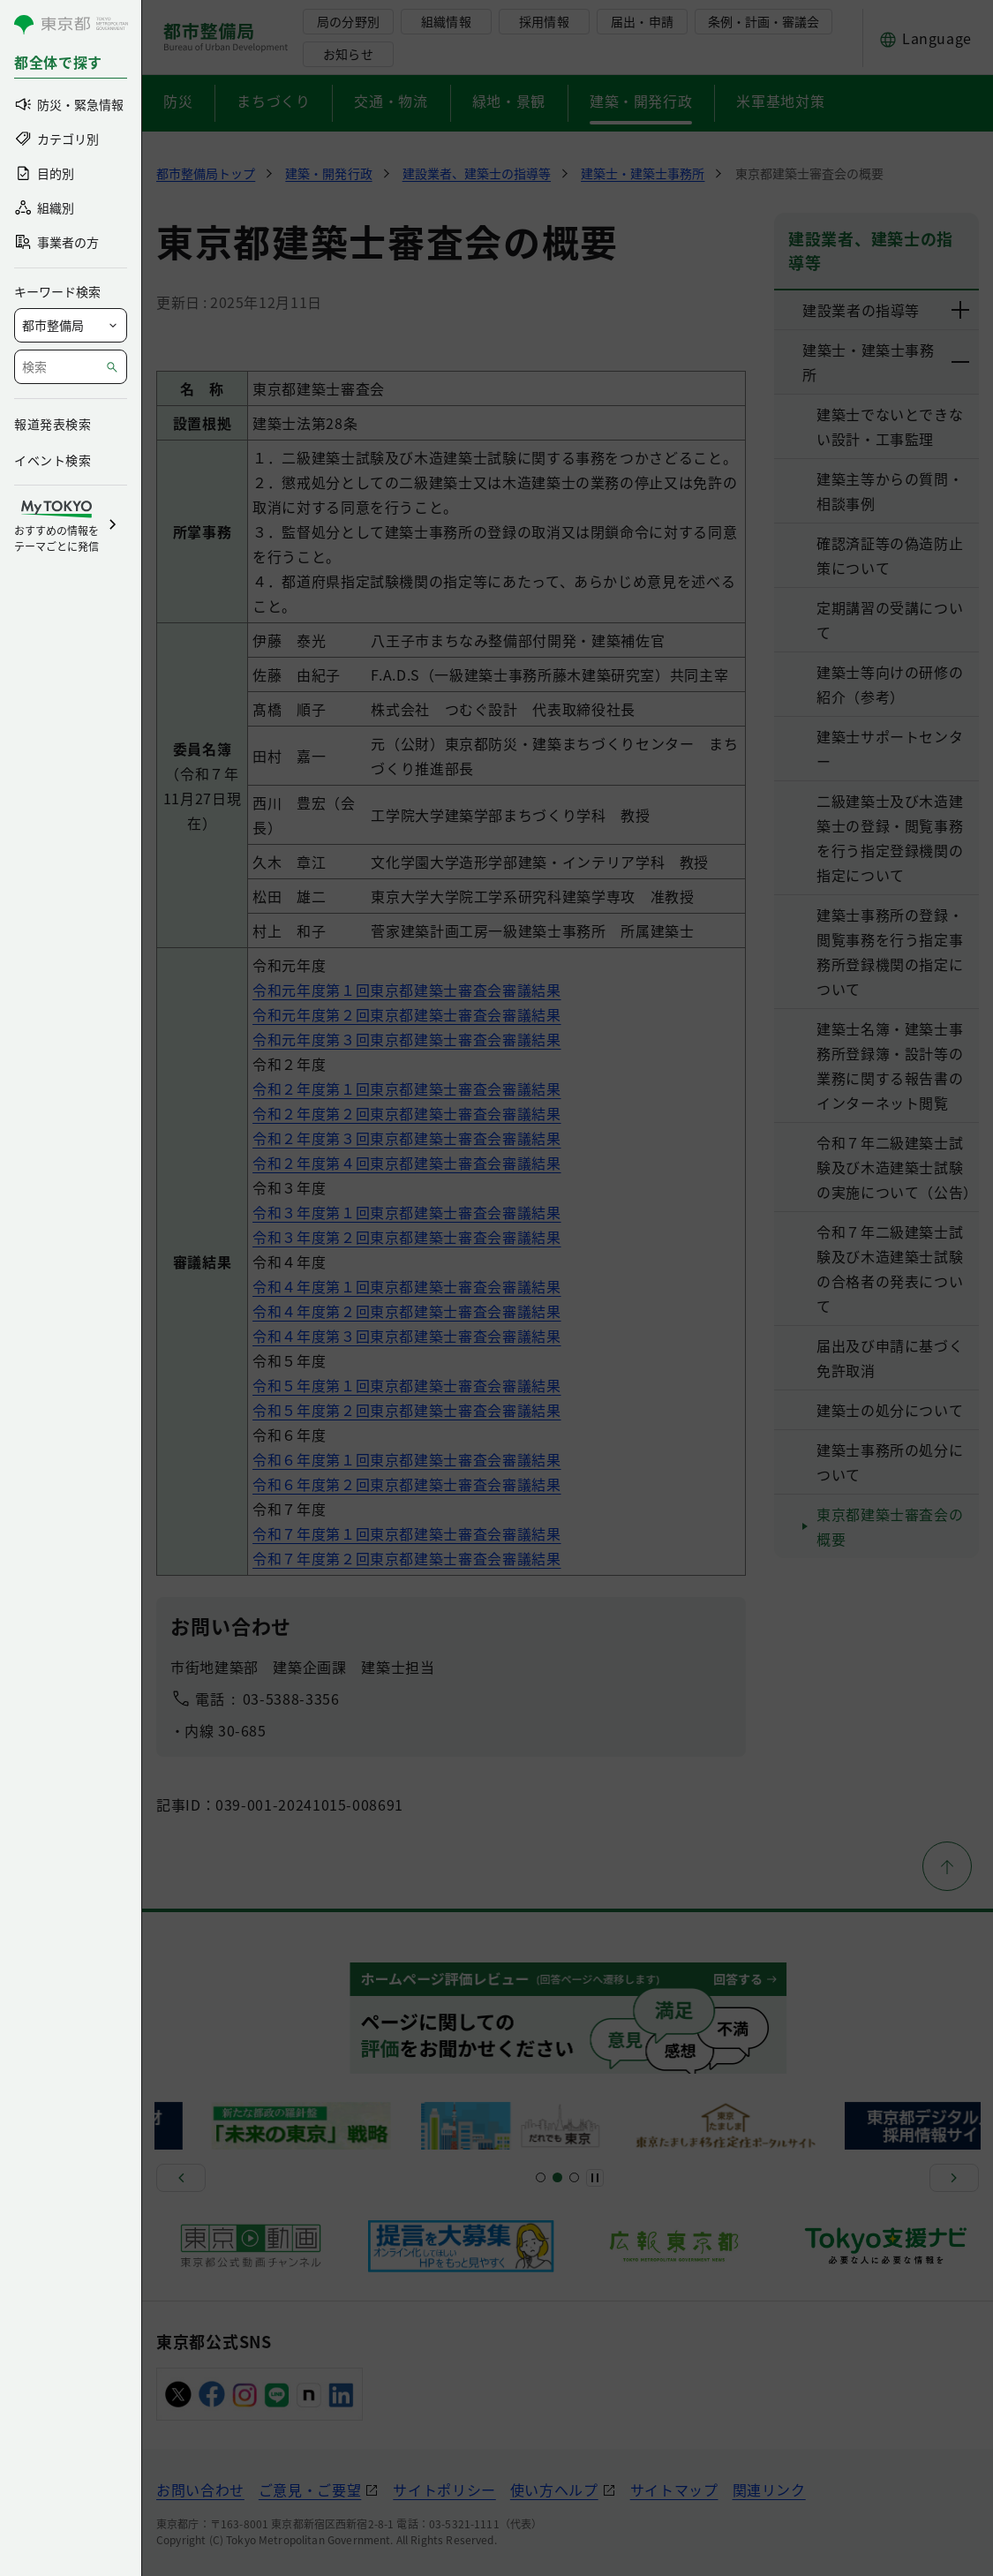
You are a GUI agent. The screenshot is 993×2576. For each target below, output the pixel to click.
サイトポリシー (444, 2489)
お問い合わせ (200, 2489)
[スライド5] (557, 2177)
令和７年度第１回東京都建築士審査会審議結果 (406, 1533)
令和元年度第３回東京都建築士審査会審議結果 (406, 1039)
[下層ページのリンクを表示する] (961, 309)
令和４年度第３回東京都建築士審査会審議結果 (406, 1335)
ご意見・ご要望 (310, 2489)
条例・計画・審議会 (763, 21)
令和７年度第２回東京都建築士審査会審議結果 (406, 1558)
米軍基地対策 (780, 100)
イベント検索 (52, 460)
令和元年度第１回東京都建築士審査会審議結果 (406, 989)
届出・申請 (642, 21)
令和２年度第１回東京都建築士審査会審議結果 (406, 1088)
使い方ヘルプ (554, 2489)
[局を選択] (70, 325)
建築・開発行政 (641, 100)
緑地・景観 (508, 100)
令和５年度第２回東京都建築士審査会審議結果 (406, 1409)
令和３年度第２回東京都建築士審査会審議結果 (406, 1236)
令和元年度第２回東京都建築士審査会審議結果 (406, 1014)
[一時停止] (595, 2178)
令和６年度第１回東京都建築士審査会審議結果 (406, 1459)
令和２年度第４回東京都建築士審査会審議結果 (406, 1162)
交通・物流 (390, 100)
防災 (177, 100)
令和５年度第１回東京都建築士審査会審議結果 (406, 1385)
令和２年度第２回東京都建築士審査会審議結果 (406, 1113)
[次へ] (954, 2178)
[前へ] (181, 2178)
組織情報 (445, 21)
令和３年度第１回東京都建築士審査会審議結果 (406, 1212)
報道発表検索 (52, 424)
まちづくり (273, 100)
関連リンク (769, 2489)
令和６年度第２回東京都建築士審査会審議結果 (406, 1484)
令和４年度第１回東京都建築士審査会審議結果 (406, 1286)
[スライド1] (540, 2177)
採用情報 (543, 21)
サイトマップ (674, 2489)
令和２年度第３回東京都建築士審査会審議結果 (406, 1138)
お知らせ (347, 54)
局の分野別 (348, 21)
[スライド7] (574, 2177)
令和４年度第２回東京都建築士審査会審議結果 (406, 1311)
